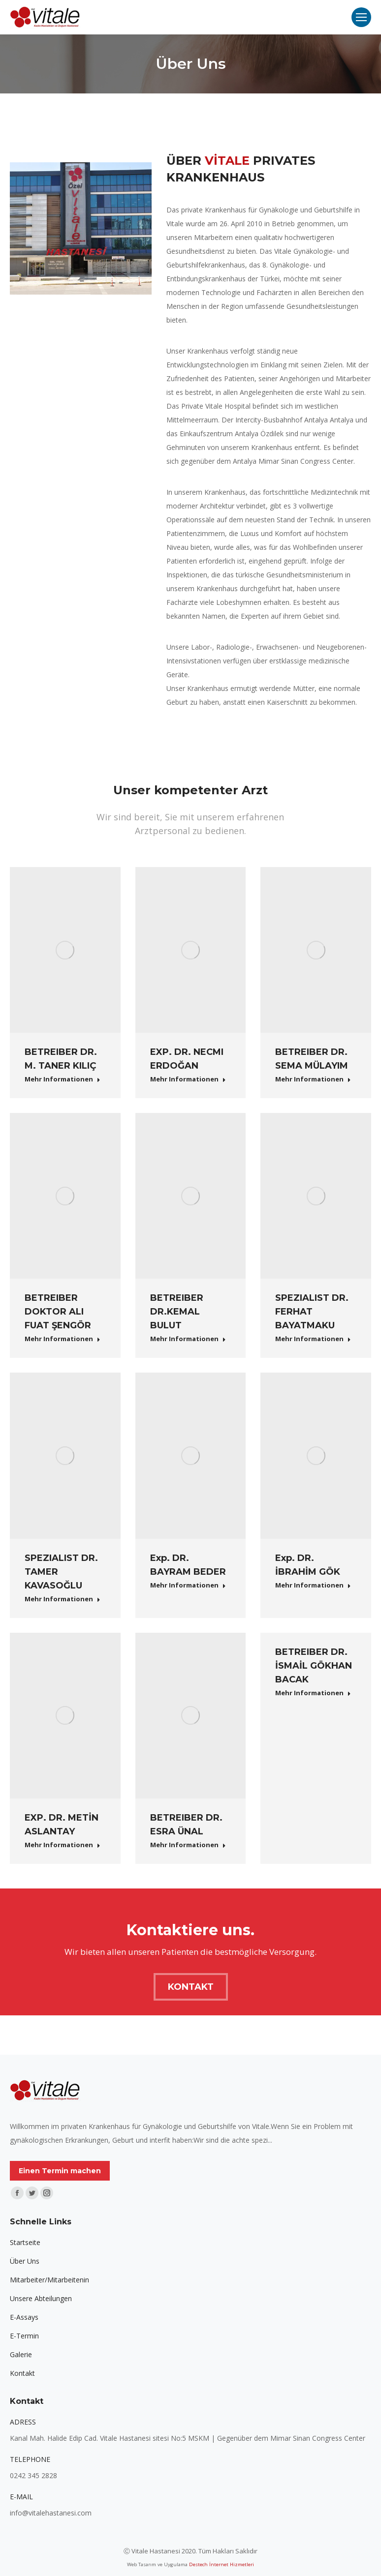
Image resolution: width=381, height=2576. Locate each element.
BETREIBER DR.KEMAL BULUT (176, 1311)
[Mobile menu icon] (361, 17)
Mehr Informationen (62, 1079)
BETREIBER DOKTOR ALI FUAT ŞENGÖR (58, 1311)
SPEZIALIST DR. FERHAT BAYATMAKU (312, 1311)
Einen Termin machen (60, 2170)
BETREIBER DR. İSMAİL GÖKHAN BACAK (313, 1666)
